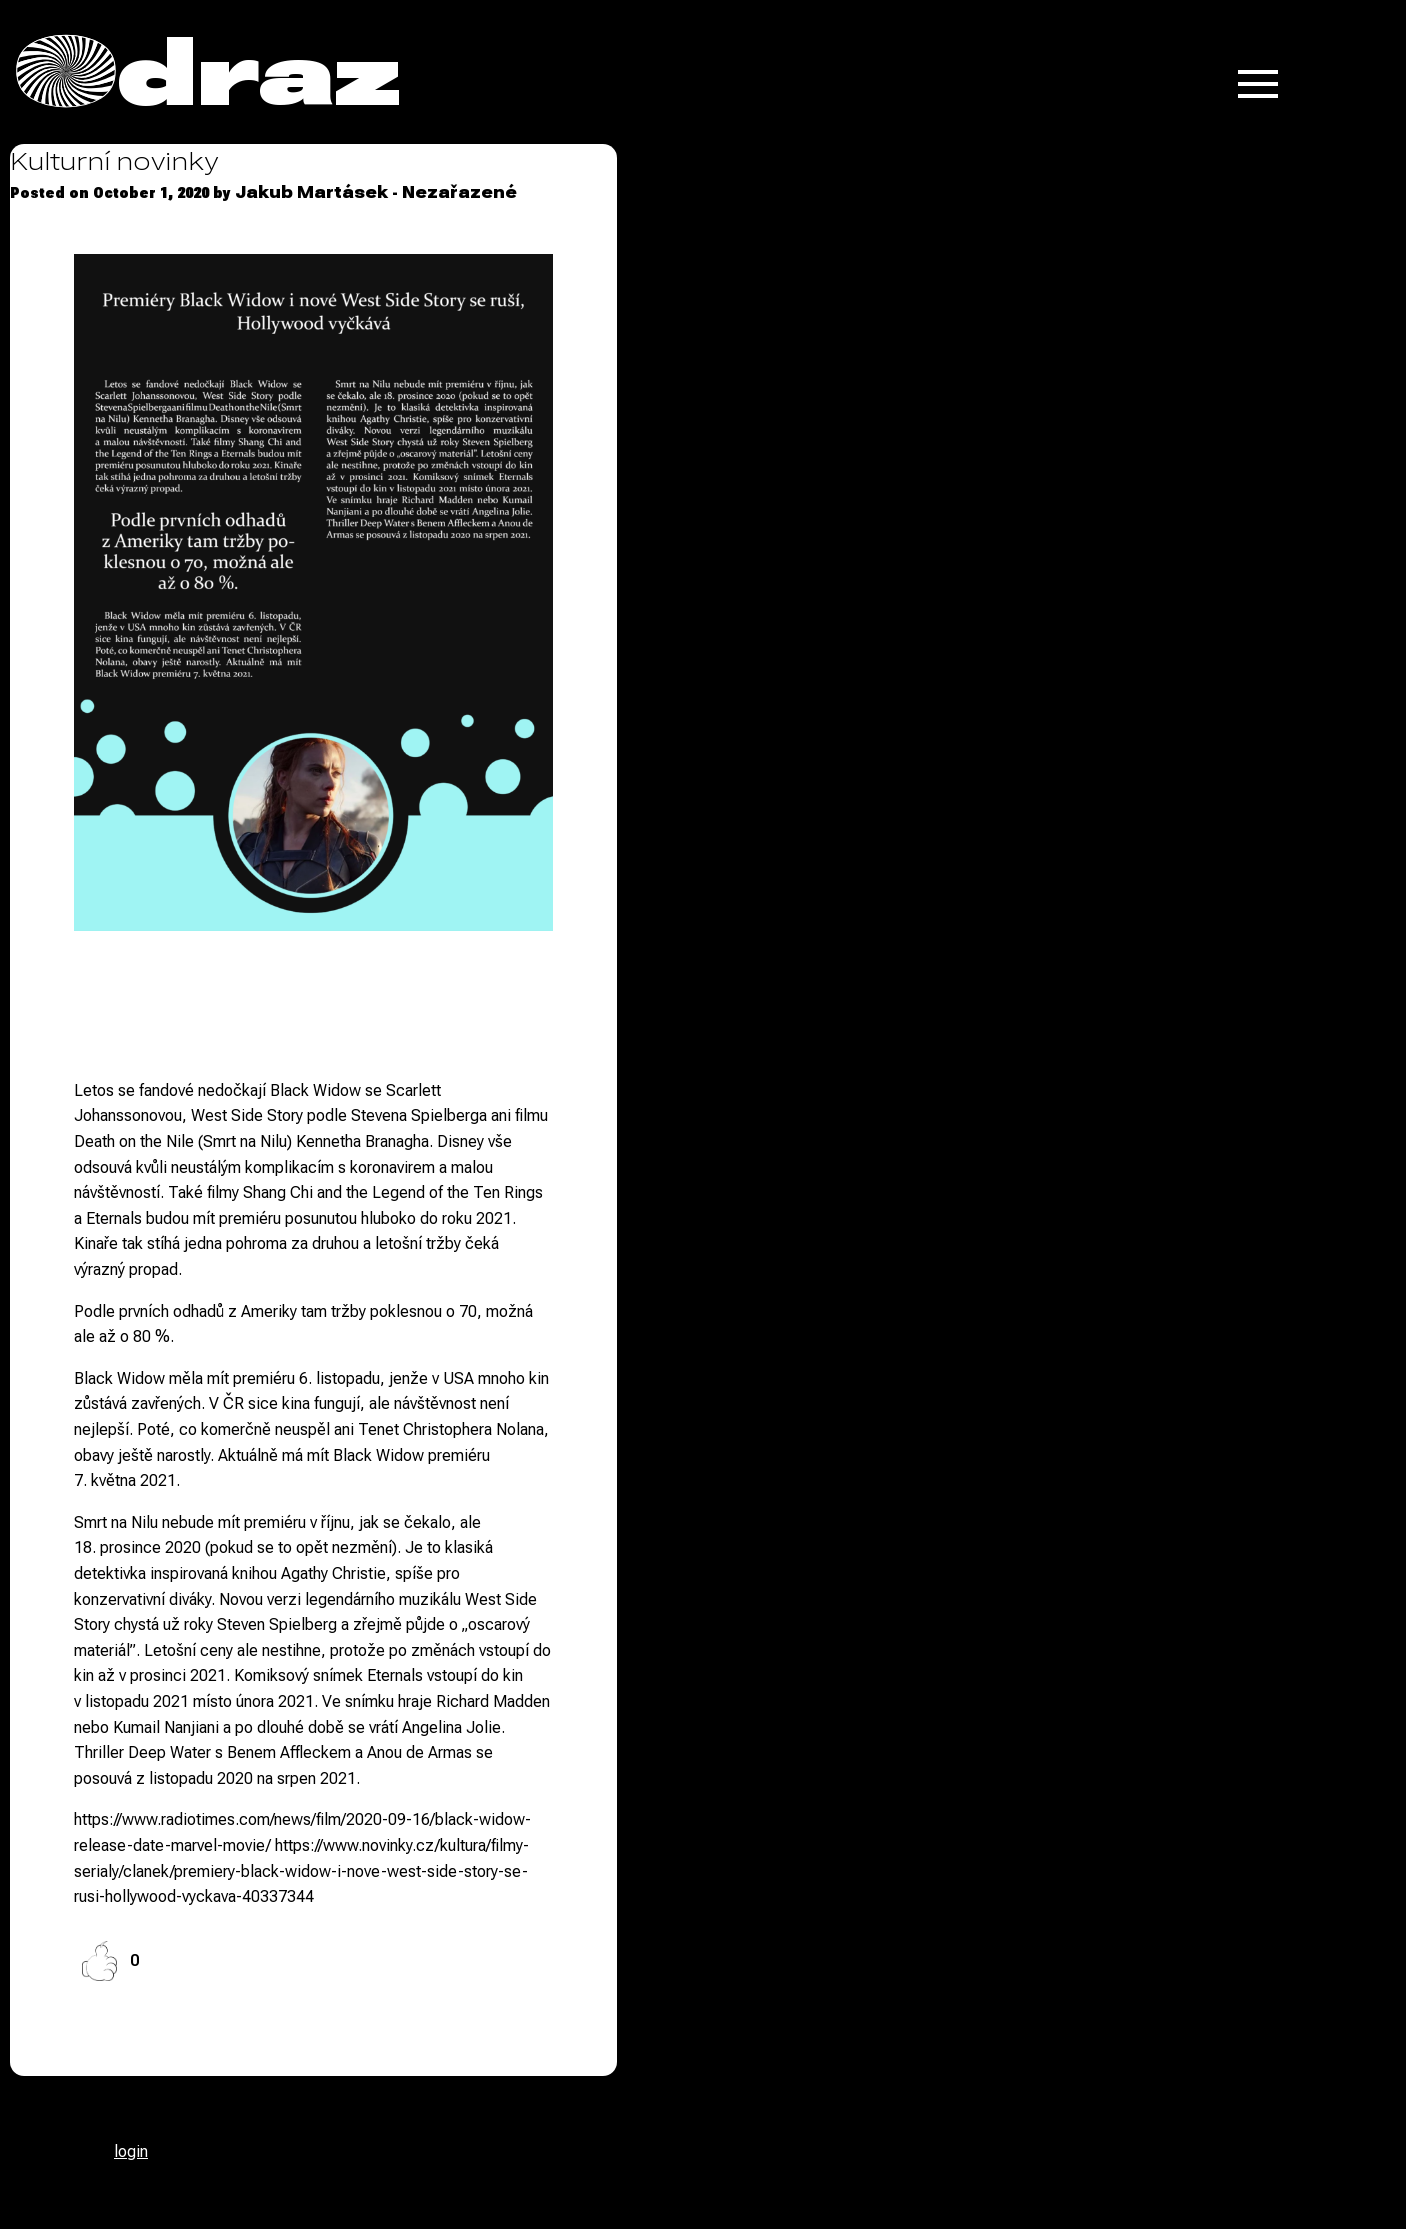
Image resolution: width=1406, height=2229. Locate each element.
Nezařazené (459, 192)
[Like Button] (99, 1961)
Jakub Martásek (311, 192)
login (131, 2151)
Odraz (208, 72)
